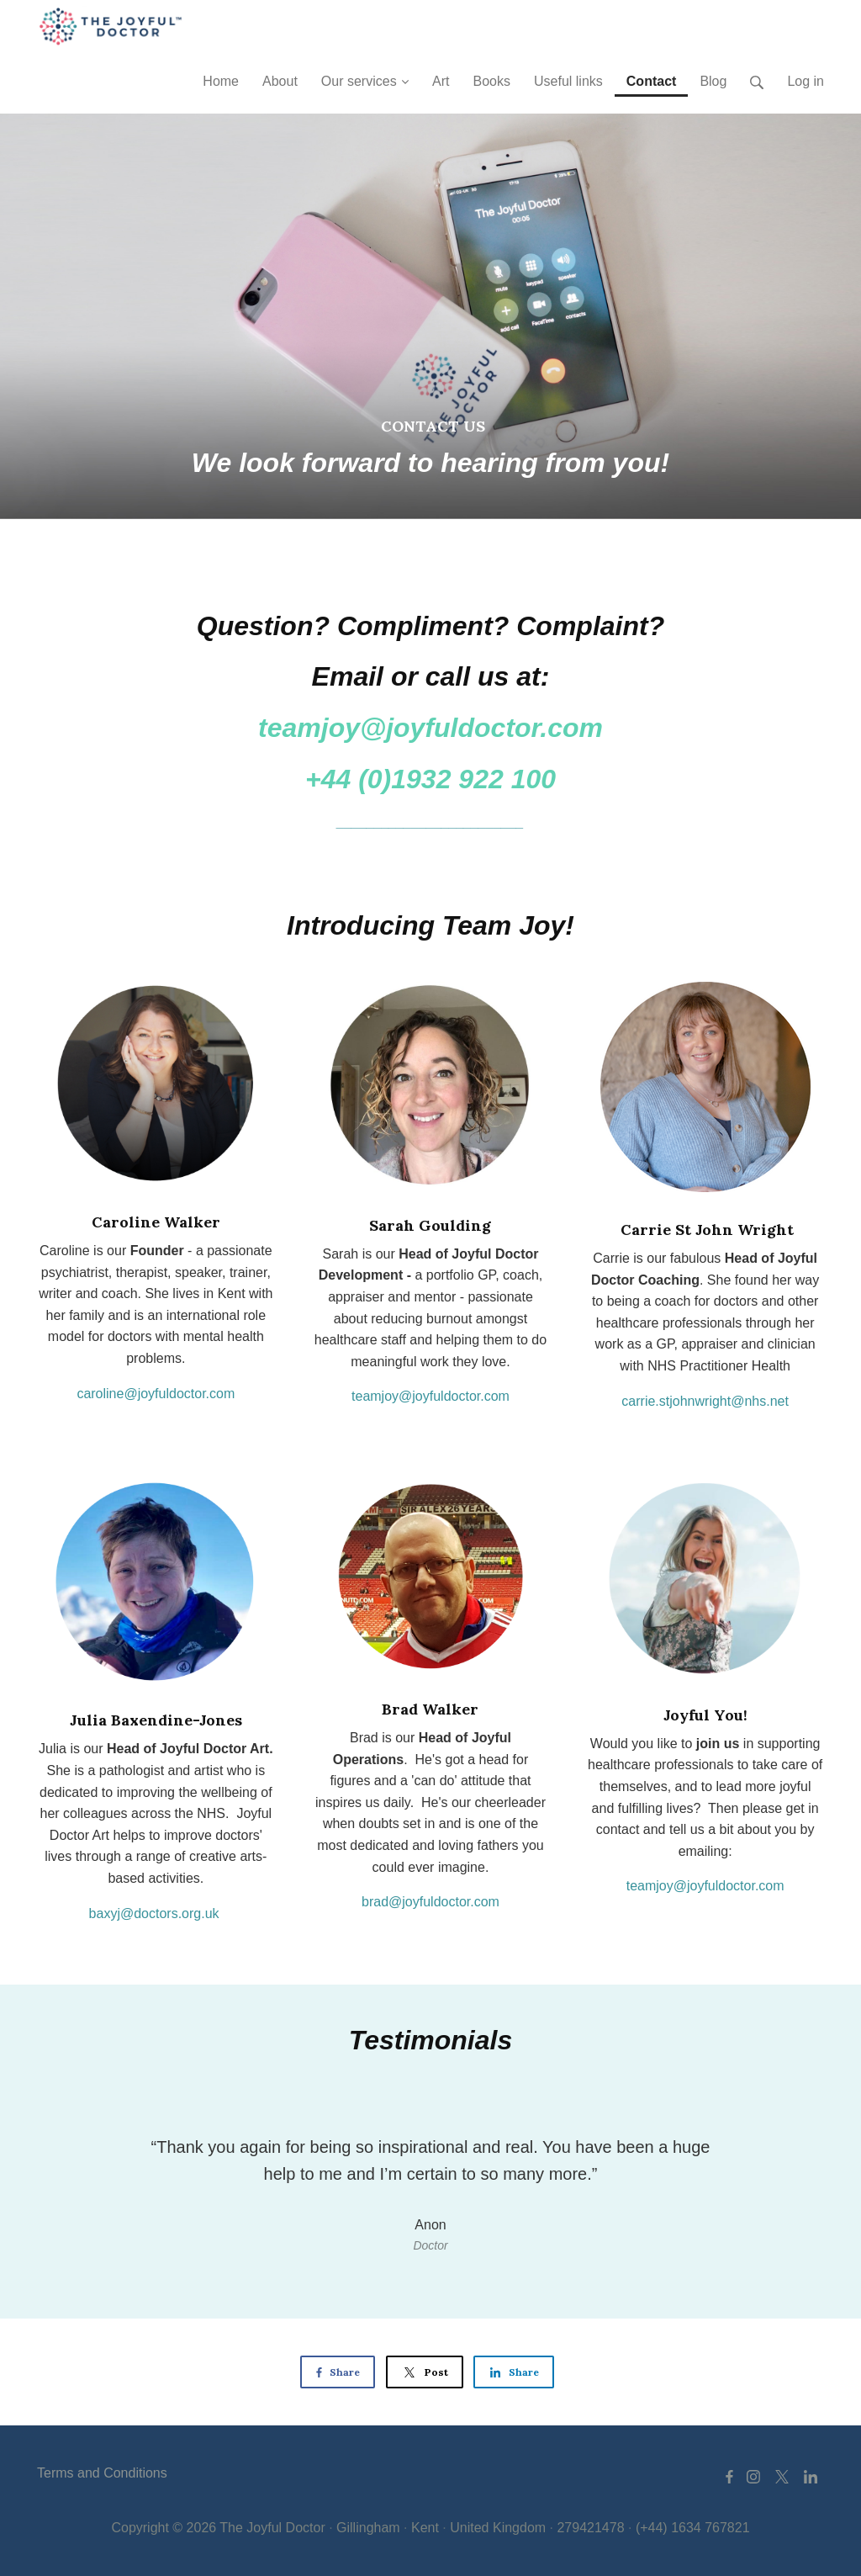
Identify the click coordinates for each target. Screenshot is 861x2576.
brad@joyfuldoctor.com (430, 1902)
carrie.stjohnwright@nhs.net (705, 1401)
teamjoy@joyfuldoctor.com (430, 1396)
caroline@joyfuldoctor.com (156, 1393)
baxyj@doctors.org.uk (154, 1913)
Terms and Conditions (102, 2473)
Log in (805, 81)
